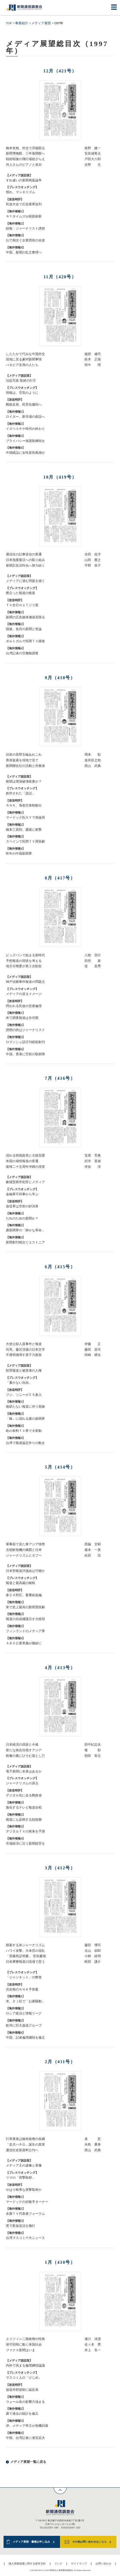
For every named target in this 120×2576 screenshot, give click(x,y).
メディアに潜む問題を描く (25, 581)
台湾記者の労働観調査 (22, 653)
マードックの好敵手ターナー (27, 2201)
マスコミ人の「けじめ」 (24, 2377)
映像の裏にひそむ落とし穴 (25, 1755)
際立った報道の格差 (20, 593)
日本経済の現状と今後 (22, 1744)
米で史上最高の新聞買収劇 (25, 1607)
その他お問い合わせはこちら (89, 2541)
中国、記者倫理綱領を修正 (25, 2037)
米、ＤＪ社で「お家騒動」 (25, 2001)
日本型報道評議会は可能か (25, 1570)
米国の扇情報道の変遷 (22, 1161)
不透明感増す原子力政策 (24, 1355)
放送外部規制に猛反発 (22, 2389)
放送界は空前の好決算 (22, 1206)
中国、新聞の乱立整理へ (24, 252)
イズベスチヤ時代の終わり (25, 428)
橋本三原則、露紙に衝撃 (24, 829)
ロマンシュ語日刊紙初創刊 (25, 1042)
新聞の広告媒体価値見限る (25, 617)
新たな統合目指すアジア (24, 1750)
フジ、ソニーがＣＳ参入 (24, 1394)
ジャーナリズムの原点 (22, 1783)
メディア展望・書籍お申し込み (31, 2541)
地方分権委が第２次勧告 (24, 966)
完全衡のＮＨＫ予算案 (22, 1989)
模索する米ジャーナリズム (25, 1945)
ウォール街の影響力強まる (25, 2401)
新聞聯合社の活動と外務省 (25, 765)
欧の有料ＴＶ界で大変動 (24, 1430)
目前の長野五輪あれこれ (24, 754)
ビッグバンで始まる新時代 (25, 955)
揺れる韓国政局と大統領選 (25, 1155)
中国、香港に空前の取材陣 (25, 1054)
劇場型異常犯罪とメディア (25, 1182)
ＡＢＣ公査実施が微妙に (24, 1643)
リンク (58, 2563)
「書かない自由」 (19, 1382)
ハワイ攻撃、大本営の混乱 (25, 1950)
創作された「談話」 (20, 793)
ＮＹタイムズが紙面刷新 (24, 216)
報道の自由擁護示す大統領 (25, 1619)
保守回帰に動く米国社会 (24, 2344)
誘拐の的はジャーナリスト (25, 1030)
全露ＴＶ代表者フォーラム (25, 2213)
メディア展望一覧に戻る (28, 2461)
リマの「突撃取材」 (20, 2177)
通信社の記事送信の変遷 (24, 554)
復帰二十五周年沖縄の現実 (25, 1166)
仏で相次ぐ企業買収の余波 (25, 240)
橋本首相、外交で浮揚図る (25, 148)
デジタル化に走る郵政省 (24, 1795)
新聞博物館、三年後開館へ (25, 153)
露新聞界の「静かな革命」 (25, 1230)
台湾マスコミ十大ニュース (25, 2238)
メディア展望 (41, 23)
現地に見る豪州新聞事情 (24, 359)
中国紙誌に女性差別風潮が (25, 452)
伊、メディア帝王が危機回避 (27, 2425)
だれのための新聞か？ (22, 1218)
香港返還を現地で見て (22, 760)
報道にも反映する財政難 (24, 1819)
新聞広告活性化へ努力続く (25, 565)
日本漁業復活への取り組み (25, 560)
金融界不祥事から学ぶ (22, 1194)
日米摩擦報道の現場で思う (25, 1961)
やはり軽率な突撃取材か (24, 2189)
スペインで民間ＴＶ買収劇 (25, 841)
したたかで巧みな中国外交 (25, 354)
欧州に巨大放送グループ (24, 2025)
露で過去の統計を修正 (22, 2413)
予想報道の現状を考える (24, 960)
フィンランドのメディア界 (25, 1631)
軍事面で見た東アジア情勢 (25, 1544)
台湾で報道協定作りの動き (25, 1443)
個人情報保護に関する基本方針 (27, 2563)
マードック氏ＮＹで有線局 (25, 817)
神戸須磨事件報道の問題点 (25, 981)
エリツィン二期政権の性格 (25, 2339)
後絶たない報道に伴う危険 (25, 1406)
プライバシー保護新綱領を (25, 441)
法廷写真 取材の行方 (21, 380)
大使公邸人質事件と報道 (24, 1344)
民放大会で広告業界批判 (24, 204)
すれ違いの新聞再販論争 (24, 180)
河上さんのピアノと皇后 (24, 164)
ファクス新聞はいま (20, 2350)
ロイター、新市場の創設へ (25, 416)
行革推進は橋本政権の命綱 (25, 2139)
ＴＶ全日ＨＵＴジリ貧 (22, 605)
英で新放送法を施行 (20, 2225)
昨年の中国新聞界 (19, 853)
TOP (9, 23)
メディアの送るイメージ (24, 994)
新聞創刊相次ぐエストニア (25, 1242)
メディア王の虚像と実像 (24, 2165)
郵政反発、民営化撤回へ (24, 404)
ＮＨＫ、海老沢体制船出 (24, 805)
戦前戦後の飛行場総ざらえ (25, 159)
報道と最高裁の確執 (20, 1583)
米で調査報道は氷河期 (22, 1017)
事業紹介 (21, 23)
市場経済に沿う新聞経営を (25, 1843)
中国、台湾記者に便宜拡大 (25, 2438)
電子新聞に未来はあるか (24, 1771)
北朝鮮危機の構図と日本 (24, 1550)
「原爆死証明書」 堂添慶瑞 (26, 1956)
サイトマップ (79, 2563)
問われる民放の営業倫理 (24, 1006)
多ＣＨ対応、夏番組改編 (24, 1595)
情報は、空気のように (22, 392)
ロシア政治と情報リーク (24, 2013)
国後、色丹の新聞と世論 (24, 629)
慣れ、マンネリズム (20, 192)
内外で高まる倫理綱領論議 (25, 2365)
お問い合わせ (103, 2563)
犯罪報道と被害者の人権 (24, 1370)
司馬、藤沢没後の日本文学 (25, 1349)
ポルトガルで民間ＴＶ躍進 (25, 641)
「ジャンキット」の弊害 (24, 1977)
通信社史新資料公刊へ (22, 2150)
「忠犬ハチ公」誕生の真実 (25, 2144)
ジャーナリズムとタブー (24, 1555)
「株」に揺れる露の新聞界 (25, 1418)
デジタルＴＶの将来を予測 (25, 1831)
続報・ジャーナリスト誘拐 (25, 228)
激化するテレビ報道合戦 (24, 1807)
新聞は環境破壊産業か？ (24, 781)
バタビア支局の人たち (22, 365)
